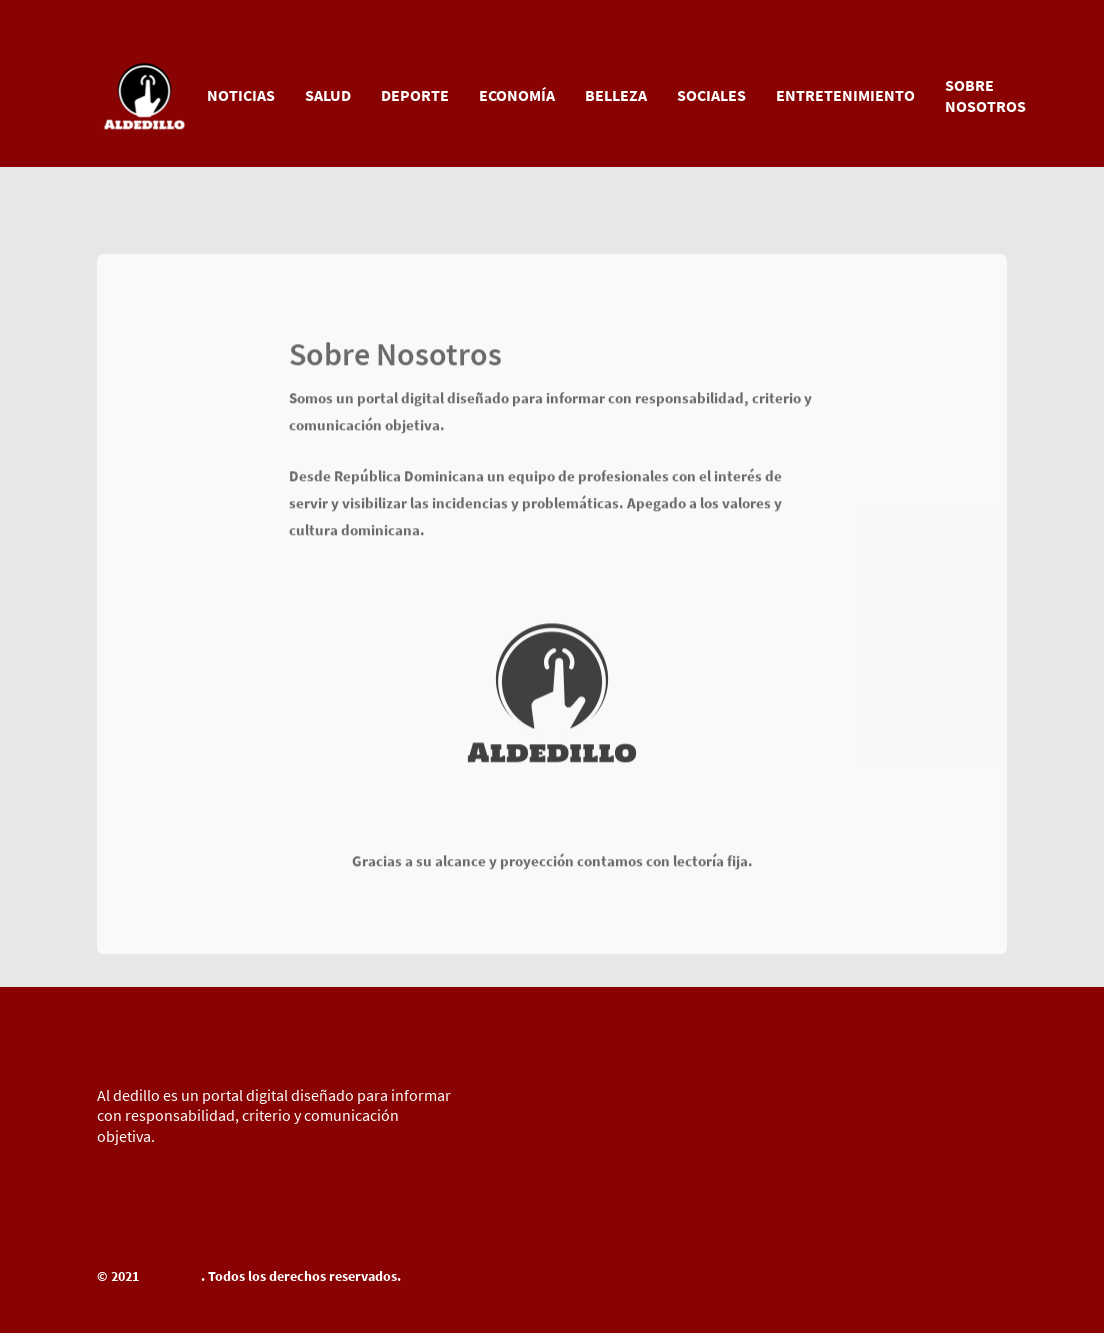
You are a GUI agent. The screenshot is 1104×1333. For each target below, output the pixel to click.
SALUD (328, 95)
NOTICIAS (241, 95)
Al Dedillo (171, 1276)
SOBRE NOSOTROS (985, 95)
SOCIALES (711, 95)
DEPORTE (415, 95)
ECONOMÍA (517, 95)
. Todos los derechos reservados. (301, 1276)
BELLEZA (616, 95)
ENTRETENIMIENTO (845, 95)
